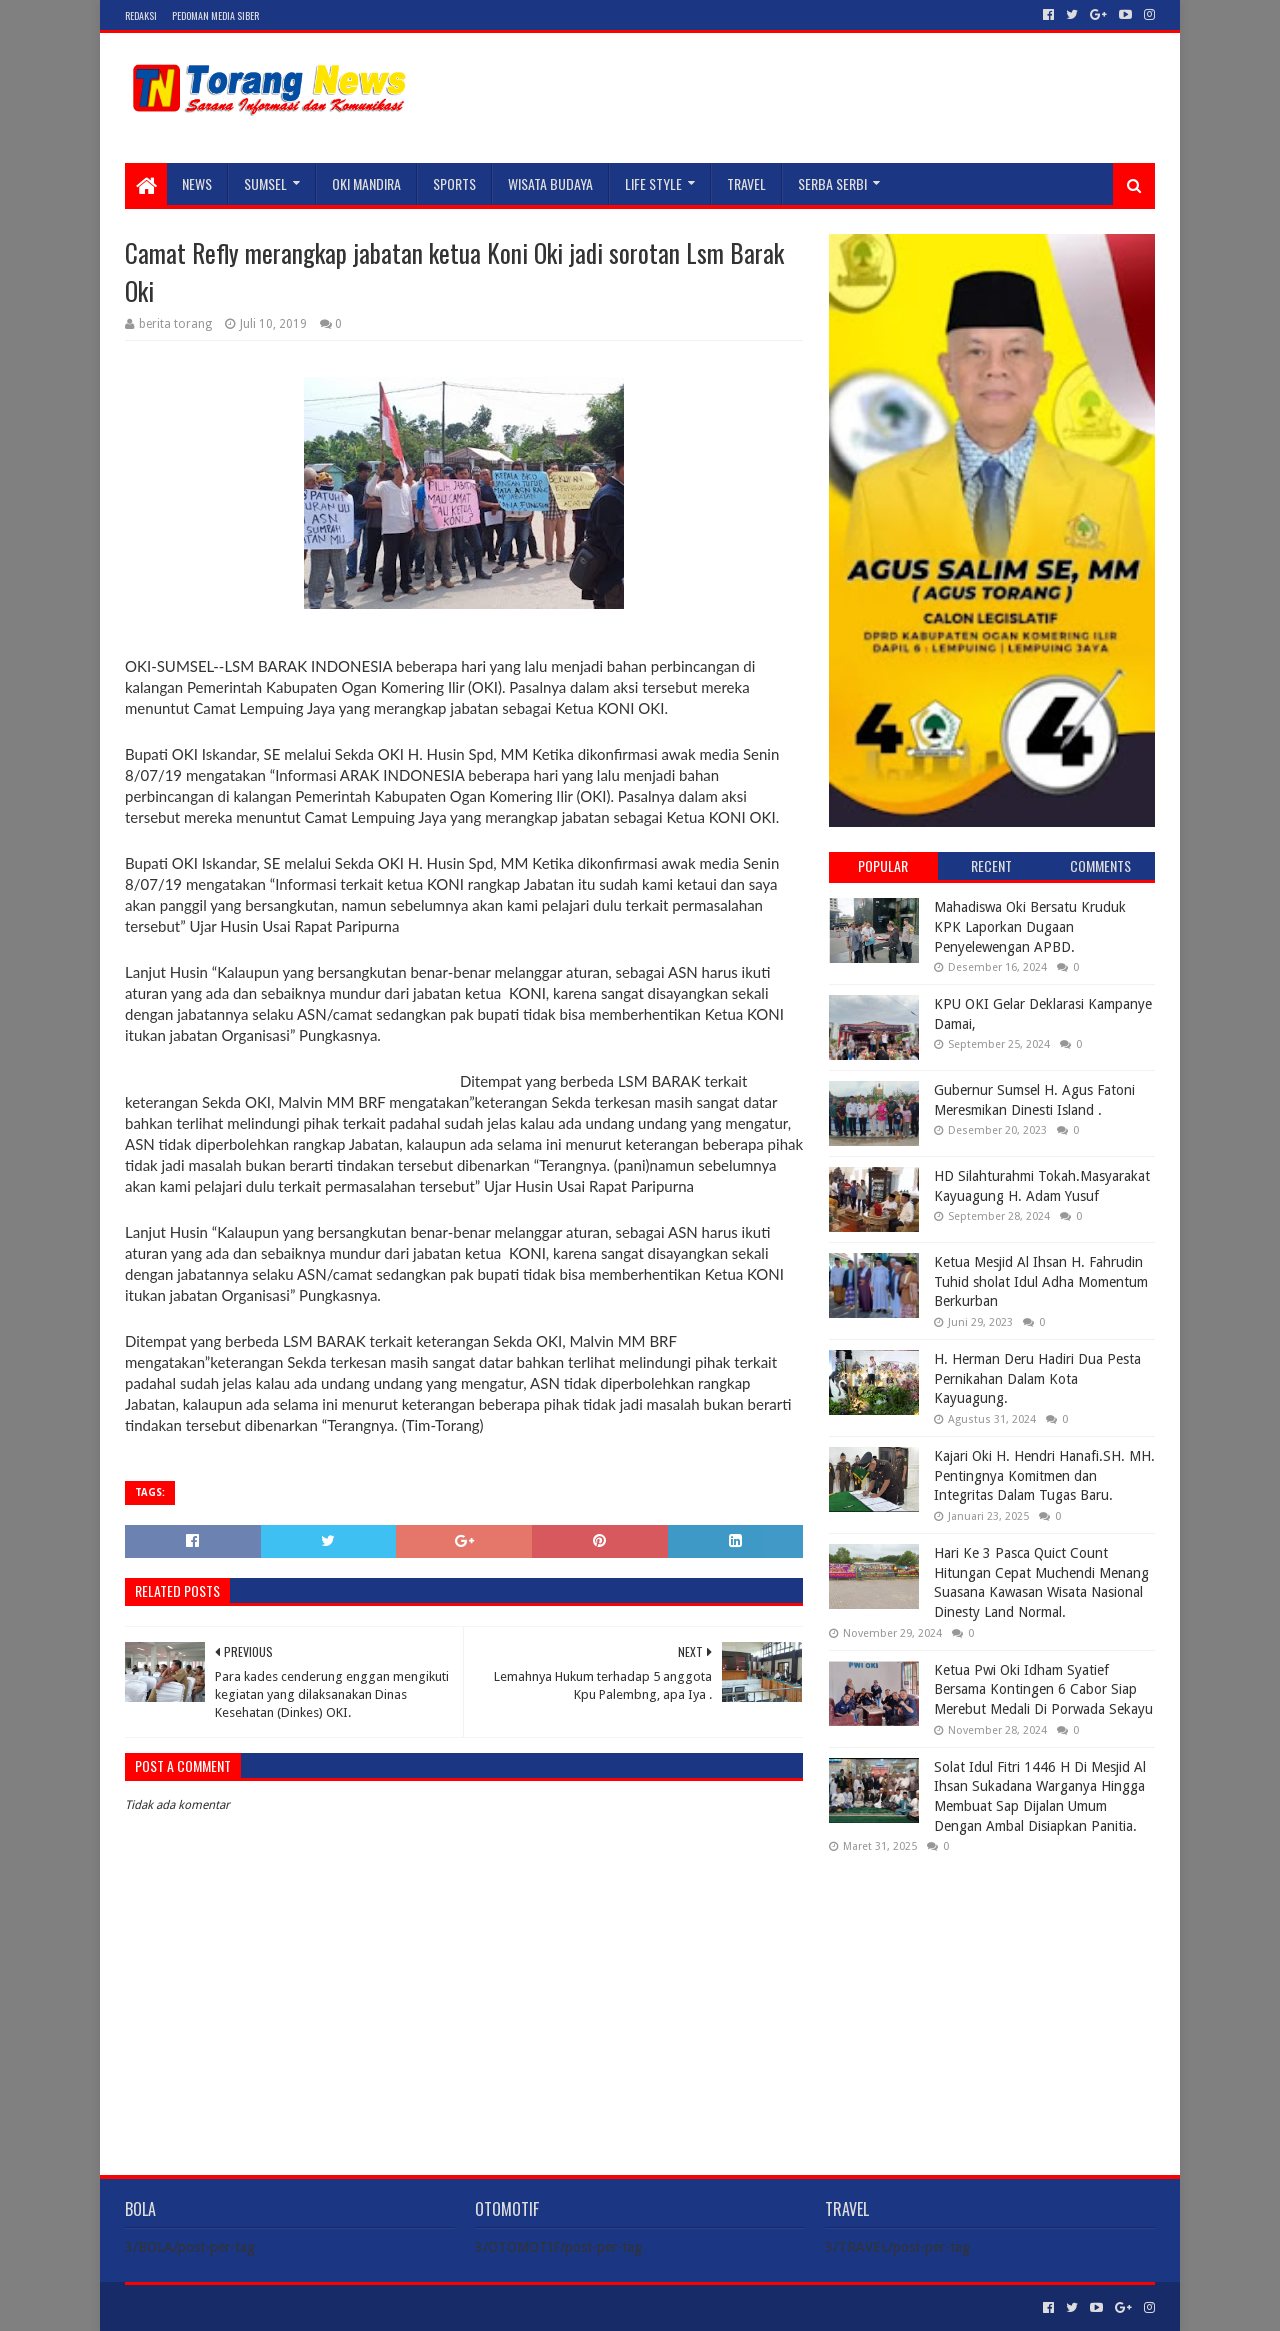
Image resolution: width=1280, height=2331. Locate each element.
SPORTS (454, 183)
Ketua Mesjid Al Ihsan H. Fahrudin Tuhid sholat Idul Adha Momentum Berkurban (1041, 1281)
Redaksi (141, 15)
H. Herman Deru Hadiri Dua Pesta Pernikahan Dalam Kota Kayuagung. (1037, 1378)
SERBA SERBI (832, 183)
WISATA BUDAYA (550, 183)
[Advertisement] (992, 1998)
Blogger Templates (351, 2307)
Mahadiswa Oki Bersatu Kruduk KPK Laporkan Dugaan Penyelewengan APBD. (1030, 926)
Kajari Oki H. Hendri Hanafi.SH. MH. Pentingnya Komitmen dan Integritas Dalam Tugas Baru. (1044, 1475)
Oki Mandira (366, 183)
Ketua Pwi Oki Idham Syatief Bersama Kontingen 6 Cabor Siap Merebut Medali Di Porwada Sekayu (1043, 1689)
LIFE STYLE (653, 183)
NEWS (197, 183)
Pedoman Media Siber (215, 15)
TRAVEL (746, 183)
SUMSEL (265, 183)
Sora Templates (236, 2307)
